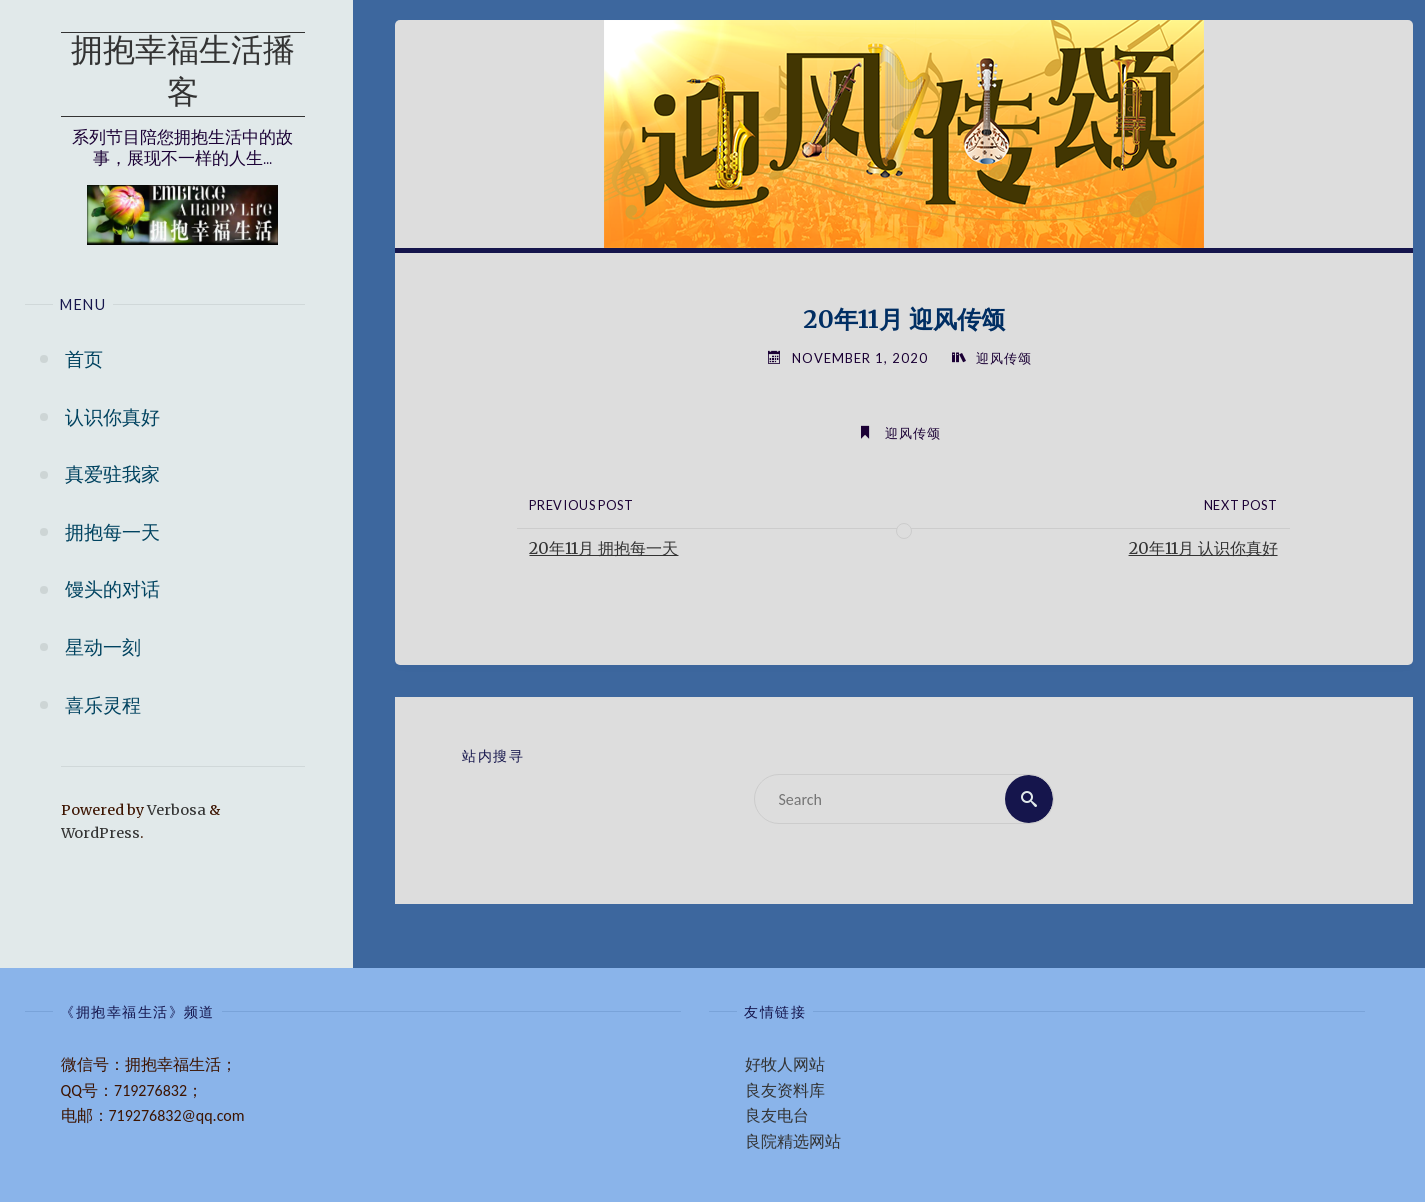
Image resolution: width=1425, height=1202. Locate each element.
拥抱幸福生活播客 (183, 74)
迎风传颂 (1004, 358)
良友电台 (777, 1115)
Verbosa (175, 810)
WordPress (100, 833)
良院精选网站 (793, 1141)
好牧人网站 (785, 1064)
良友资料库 (785, 1090)
